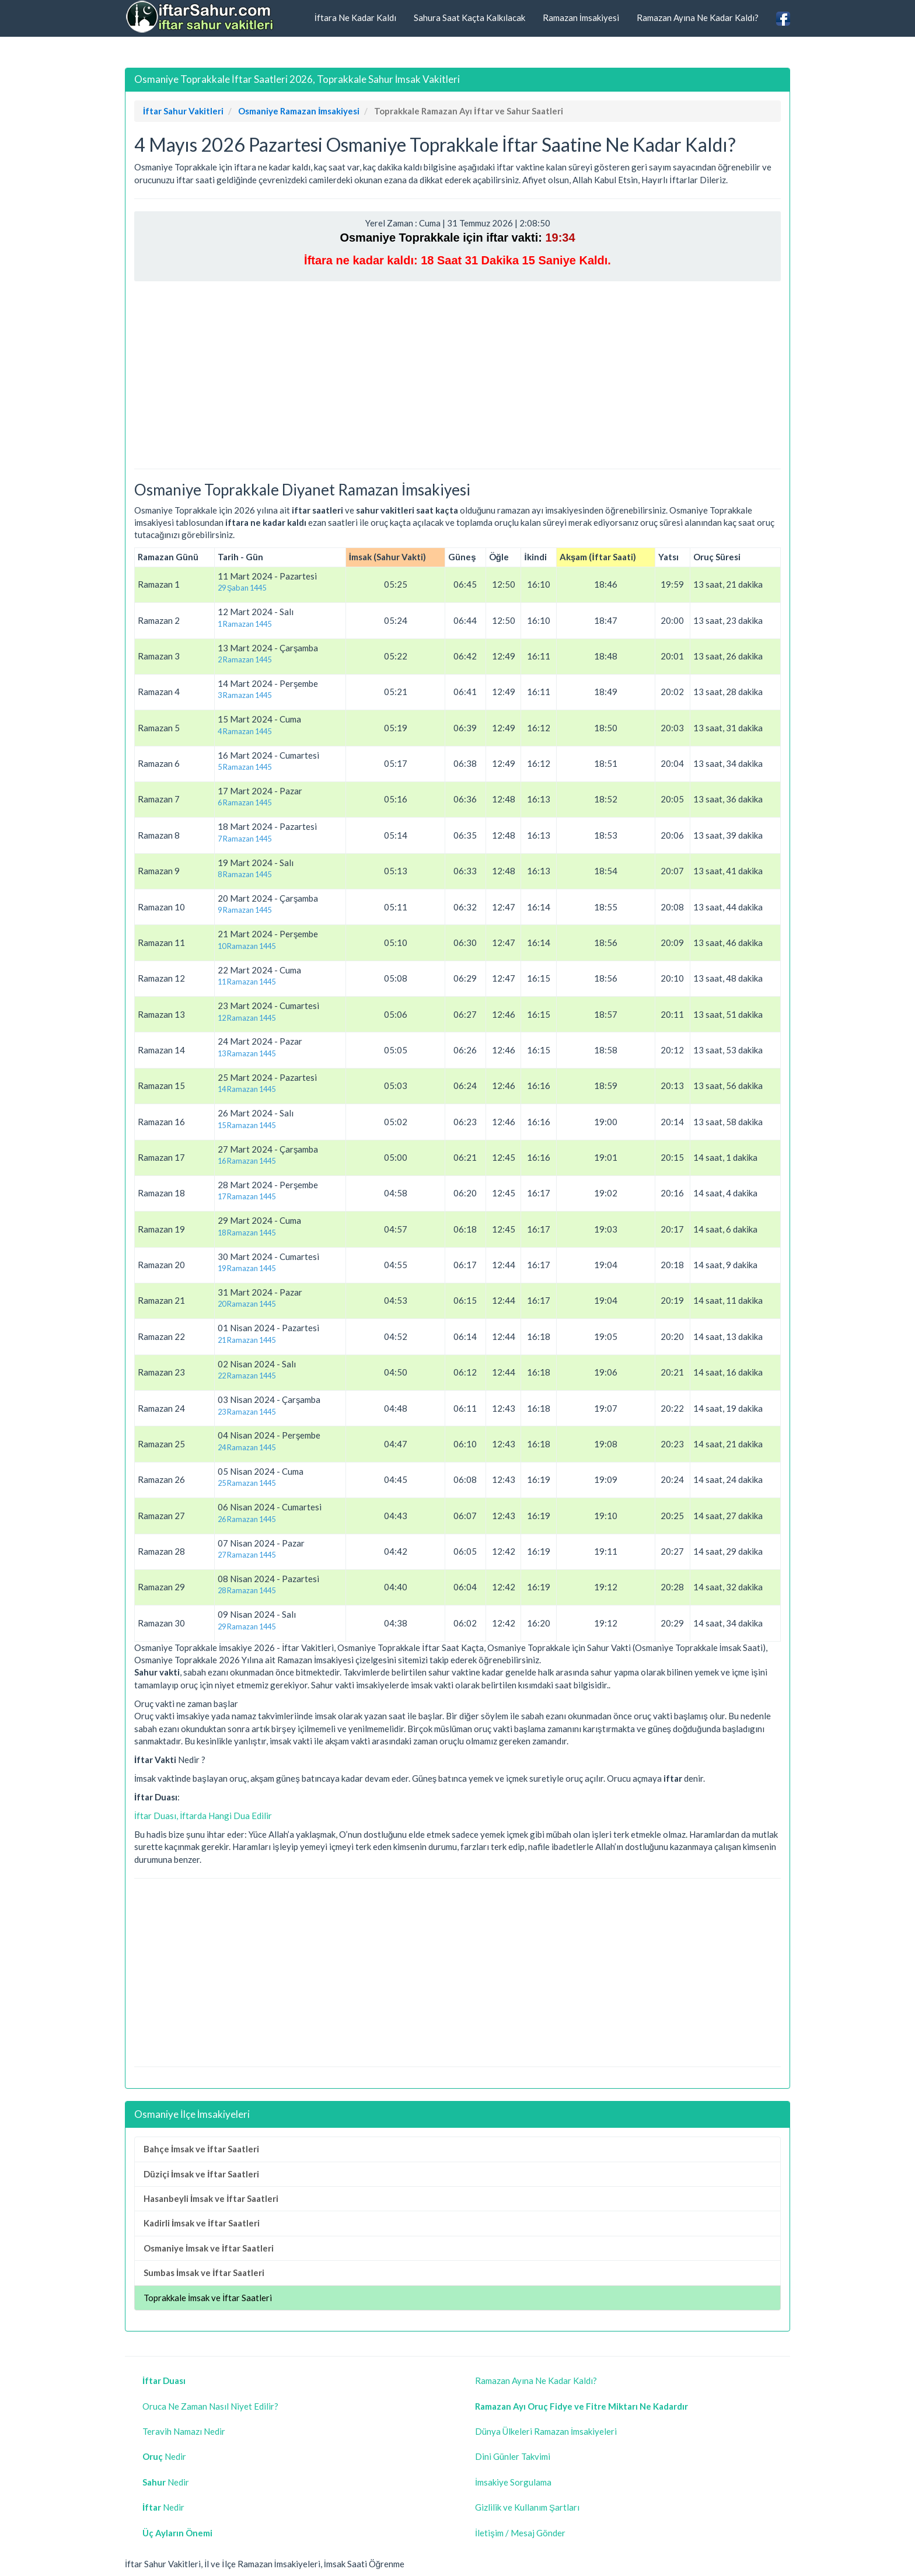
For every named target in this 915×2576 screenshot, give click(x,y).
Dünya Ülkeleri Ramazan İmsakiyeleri (546, 2431)
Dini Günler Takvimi (512, 2456)
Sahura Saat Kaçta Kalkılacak (469, 17)
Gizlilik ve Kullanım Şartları (527, 2507)
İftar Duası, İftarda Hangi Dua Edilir (203, 1815)
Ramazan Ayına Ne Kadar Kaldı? (698, 17)
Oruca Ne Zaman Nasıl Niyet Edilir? (210, 2406)
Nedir (164, 2456)
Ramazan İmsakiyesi (581, 17)
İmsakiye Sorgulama (513, 2482)
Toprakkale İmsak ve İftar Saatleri (208, 2297)
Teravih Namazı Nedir (183, 2431)
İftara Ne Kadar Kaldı (355, 17)
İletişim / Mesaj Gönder (520, 2533)
